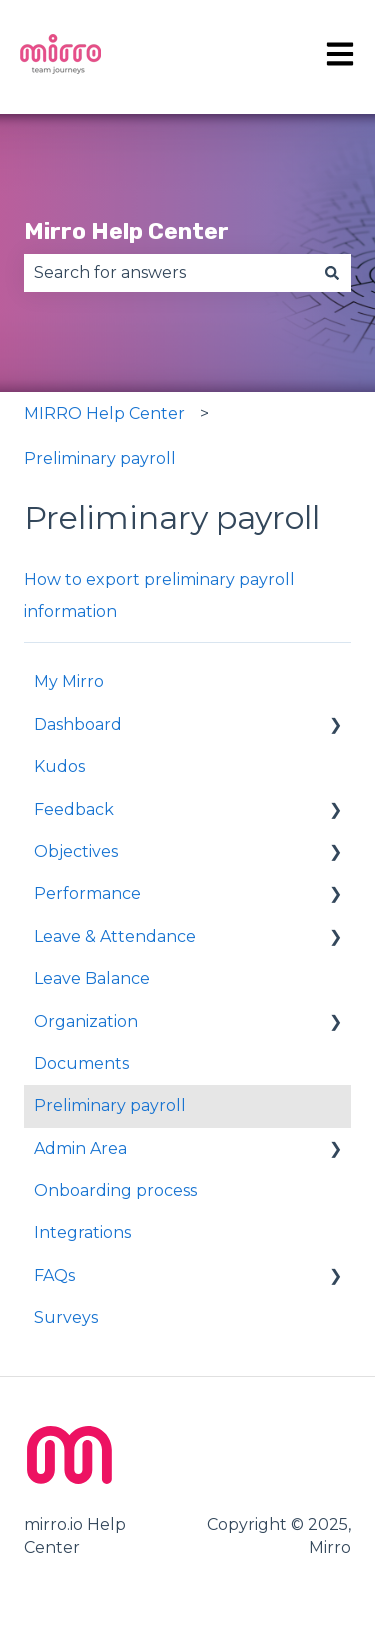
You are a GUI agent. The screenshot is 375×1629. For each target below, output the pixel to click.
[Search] (332, 273)
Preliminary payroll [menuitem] (110, 1105)
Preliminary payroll (100, 458)
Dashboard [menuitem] (78, 724)
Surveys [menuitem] (66, 1317)
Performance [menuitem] (87, 893)
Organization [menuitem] (86, 1021)
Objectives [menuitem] (76, 851)
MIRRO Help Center (104, 413)
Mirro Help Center (126, 231)
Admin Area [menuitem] (80, 1148)
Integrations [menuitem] (82, 1232)
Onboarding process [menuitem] (115, 1190)
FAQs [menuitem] (54, 1275)
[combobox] (168, 273)
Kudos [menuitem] (59, 766)
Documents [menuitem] (81, 1063)
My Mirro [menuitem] (69, 681)
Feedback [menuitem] (74, 809)
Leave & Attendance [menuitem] (115, 936)
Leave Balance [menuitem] (92, 978)
